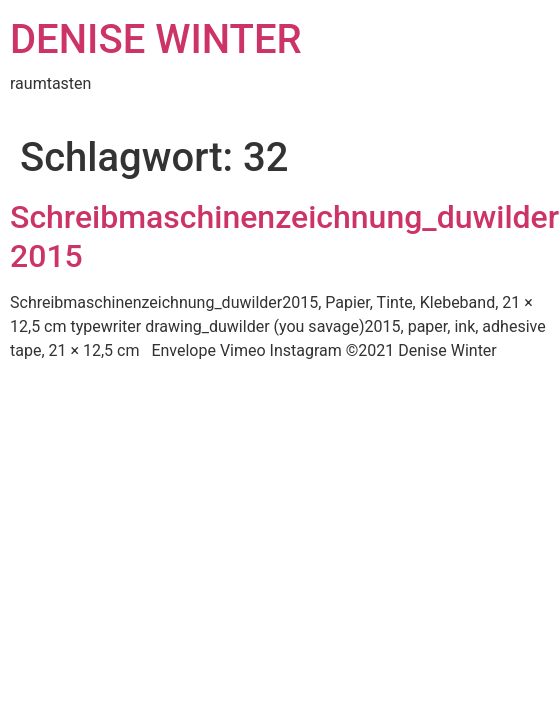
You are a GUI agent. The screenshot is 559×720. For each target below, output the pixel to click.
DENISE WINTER (156, 39)
